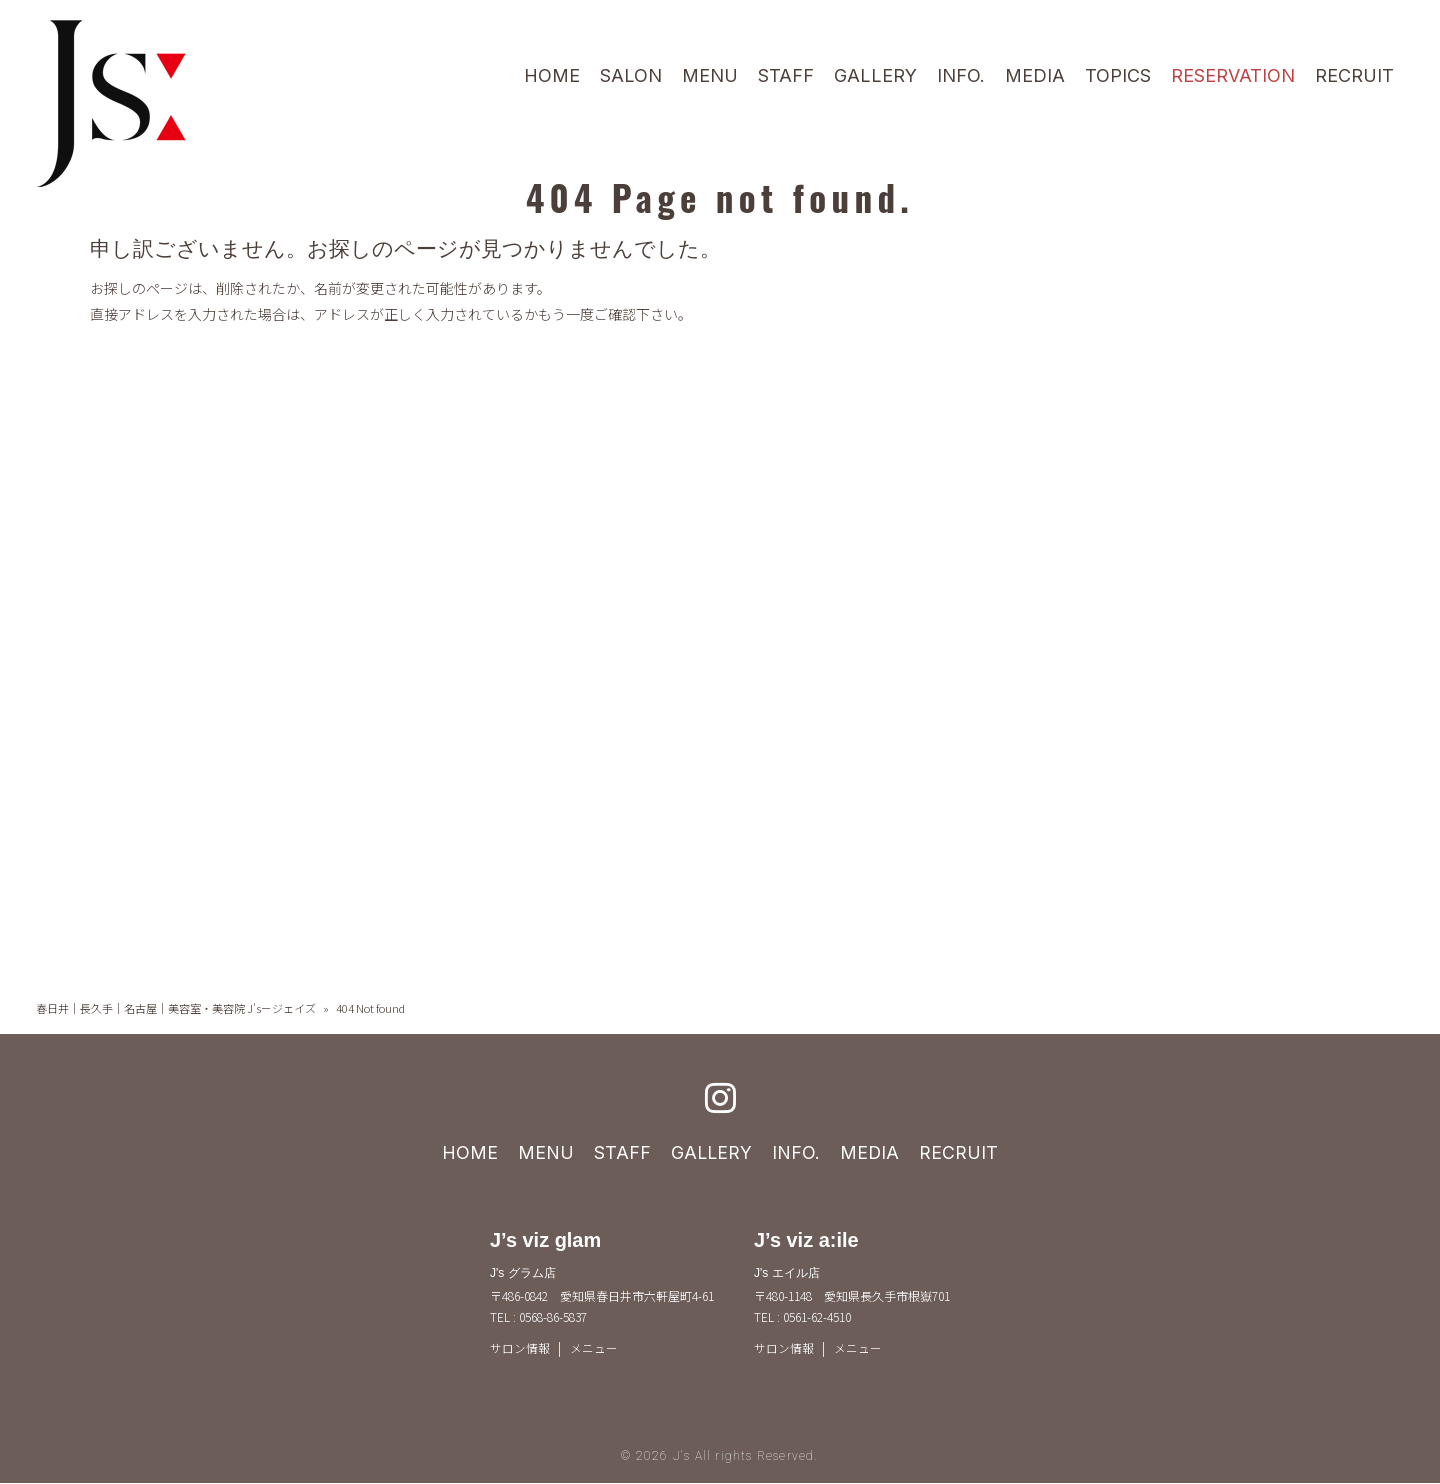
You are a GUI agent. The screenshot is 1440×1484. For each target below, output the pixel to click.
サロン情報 (520, 1348)
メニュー (594, 1348)
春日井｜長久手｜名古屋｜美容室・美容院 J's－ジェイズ (176, 1008)
